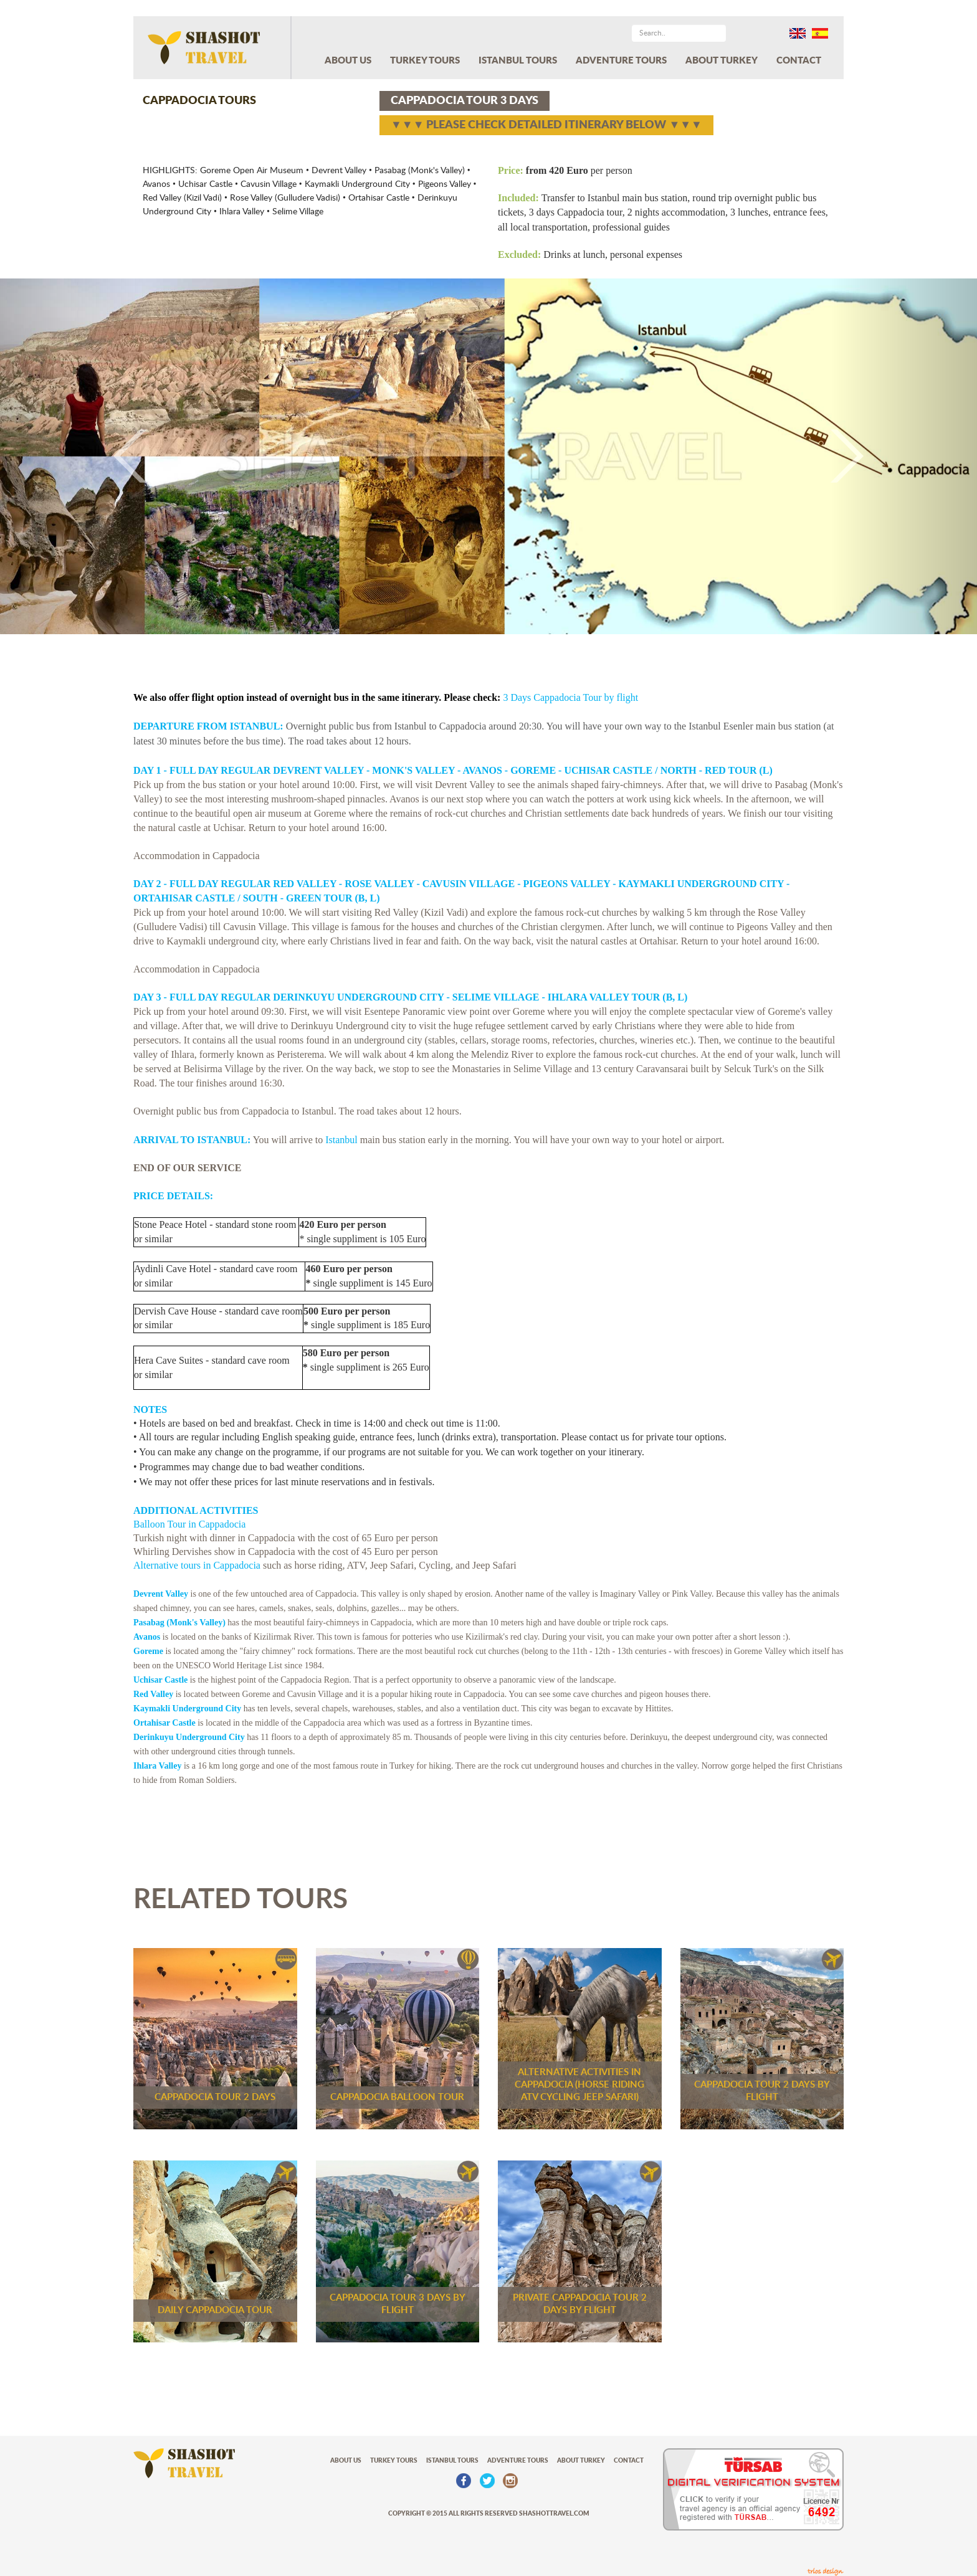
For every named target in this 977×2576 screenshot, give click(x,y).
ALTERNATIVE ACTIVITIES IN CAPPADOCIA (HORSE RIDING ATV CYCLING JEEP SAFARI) (579, 2085)
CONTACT (798, 60)
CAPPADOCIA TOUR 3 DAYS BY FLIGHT (397, 2304)
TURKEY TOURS (425, 60)
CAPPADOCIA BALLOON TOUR (397, 2097)
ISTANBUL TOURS (518, 60)
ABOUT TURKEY (721, 60)
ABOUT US (348, 60)
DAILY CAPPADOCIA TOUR (215, 2310)
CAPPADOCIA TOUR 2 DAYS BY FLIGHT (762, 2091)
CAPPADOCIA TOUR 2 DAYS (215, 2097)
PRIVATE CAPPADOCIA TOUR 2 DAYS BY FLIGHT (580, 2304)
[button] (73, 456)
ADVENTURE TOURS (621, 60)
